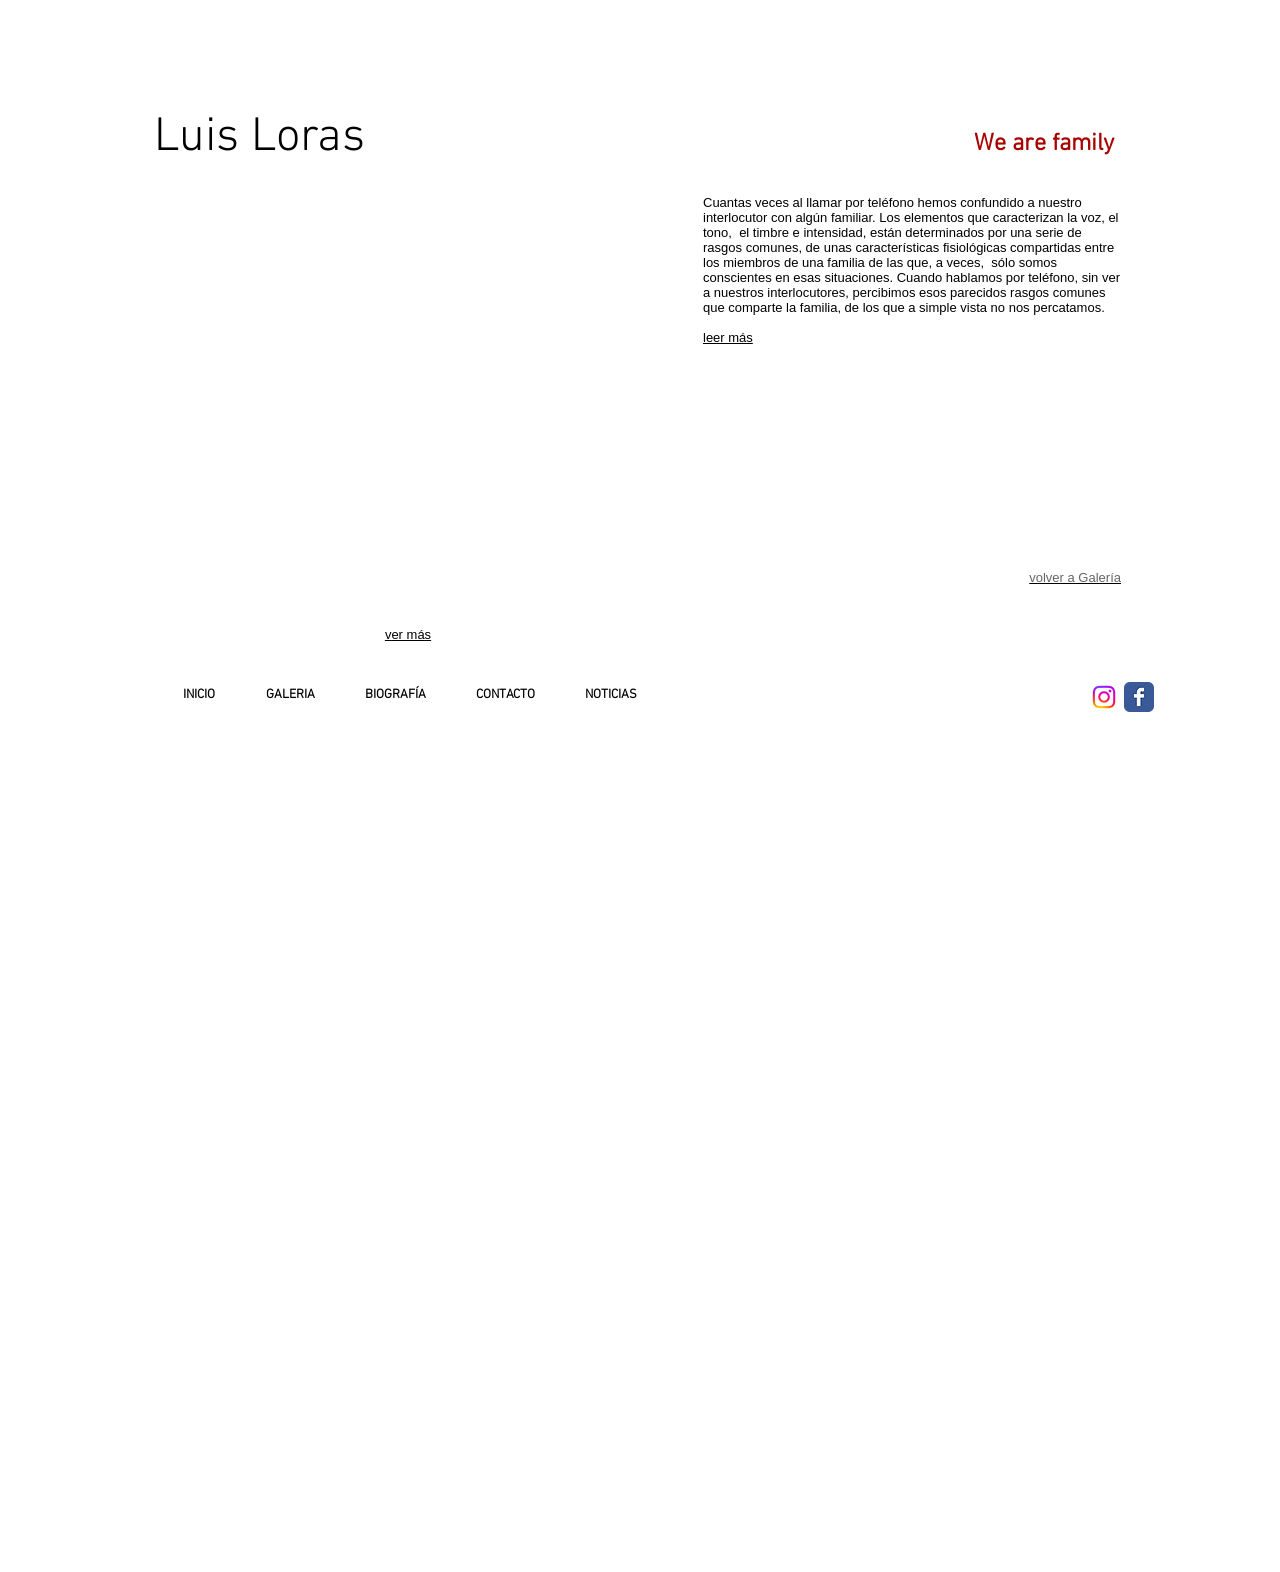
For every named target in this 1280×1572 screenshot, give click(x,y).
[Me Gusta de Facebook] (987, 692)
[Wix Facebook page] (1139, 697)
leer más (728, 337)
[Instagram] (1104, 697)
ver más (408, 634)
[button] (227, 297)
